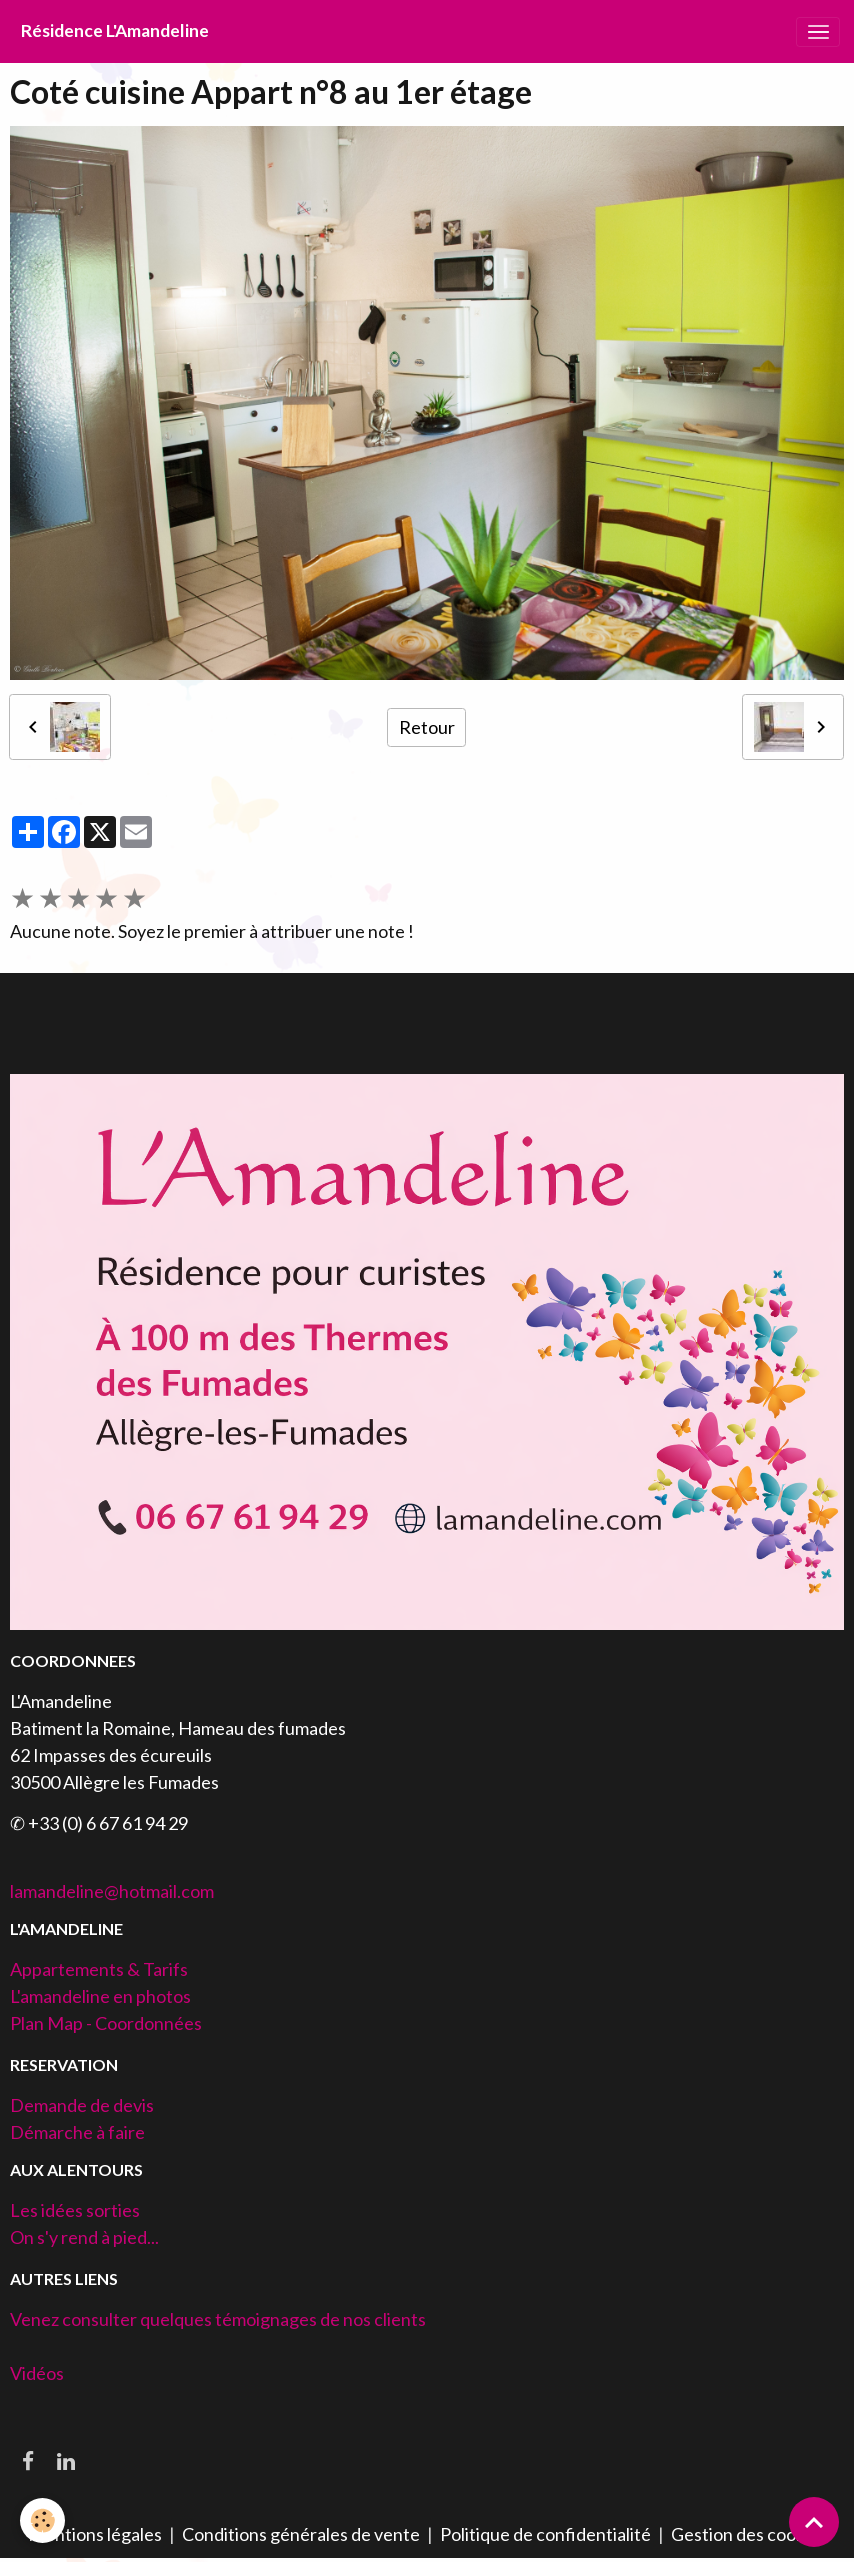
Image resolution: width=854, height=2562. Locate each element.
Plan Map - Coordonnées (106, 2023)
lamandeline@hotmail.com (112, 1891)
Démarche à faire (77, 2132)
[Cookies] (42, 2520)
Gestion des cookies (749, 2534)
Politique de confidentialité (545, 2534)
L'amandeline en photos (100, 1996)
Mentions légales (95, 2534)
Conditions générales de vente (301, 2534)
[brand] (115, 31)
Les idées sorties (75, 2210)
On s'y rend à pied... (84, 2237)
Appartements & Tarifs (99, 1969)
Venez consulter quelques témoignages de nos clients (218, 2319)
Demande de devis (82, 2105)
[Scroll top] (814, 2522)
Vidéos (37, 2373)
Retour (427, 727)
